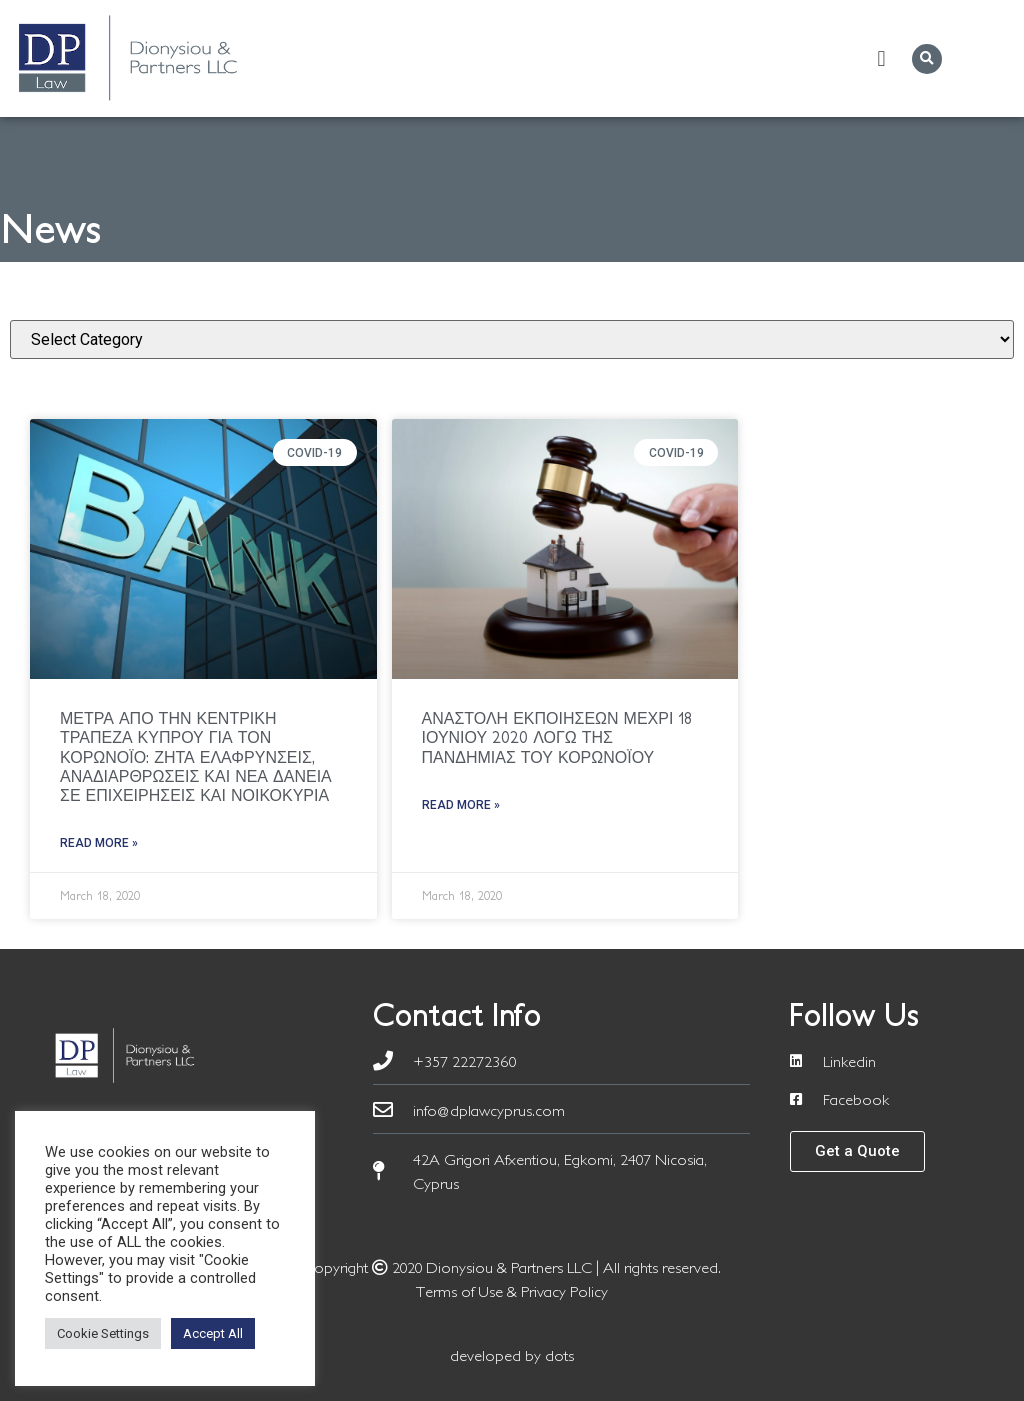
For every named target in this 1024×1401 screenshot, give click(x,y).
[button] (881, 58)
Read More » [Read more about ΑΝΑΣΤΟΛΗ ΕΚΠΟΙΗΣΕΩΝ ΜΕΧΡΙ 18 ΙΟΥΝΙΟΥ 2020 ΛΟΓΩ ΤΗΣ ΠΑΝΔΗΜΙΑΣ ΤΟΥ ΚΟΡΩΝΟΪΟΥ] (461, 805)
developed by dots (512, 1355)
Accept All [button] (213, 1333)
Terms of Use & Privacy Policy (512, 1291)
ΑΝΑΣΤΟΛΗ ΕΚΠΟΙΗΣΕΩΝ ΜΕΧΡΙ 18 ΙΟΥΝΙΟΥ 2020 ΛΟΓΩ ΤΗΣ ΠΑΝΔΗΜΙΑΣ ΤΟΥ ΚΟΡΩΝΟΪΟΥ (557, 737)
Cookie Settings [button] (103, 1333)
